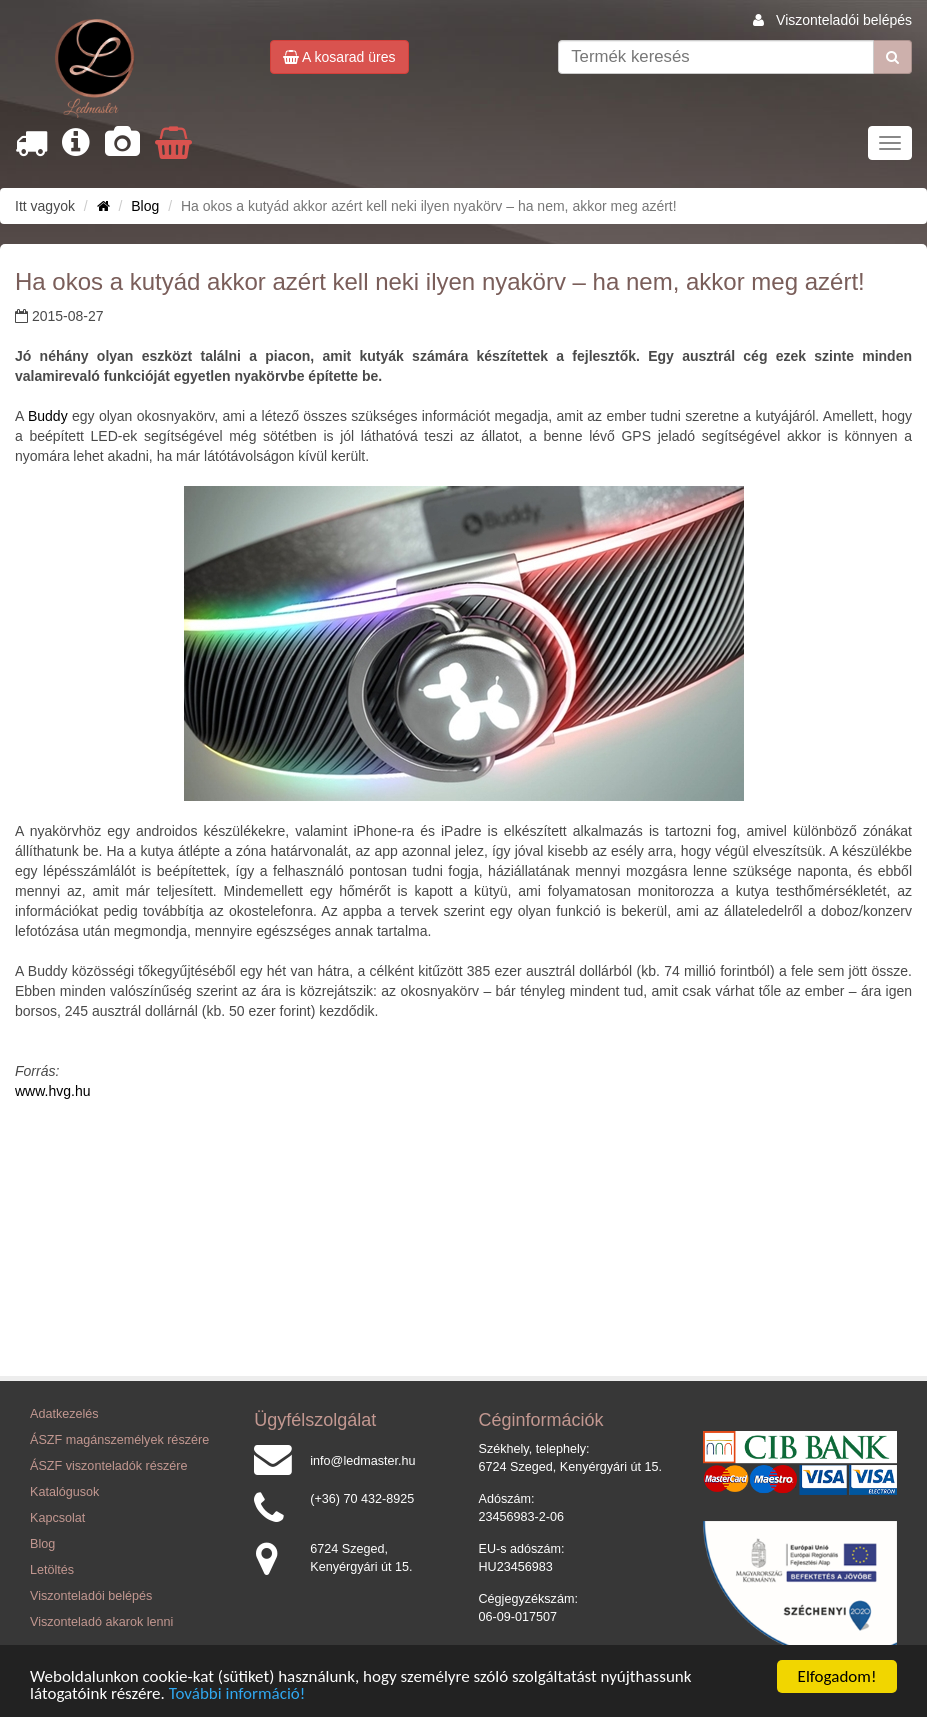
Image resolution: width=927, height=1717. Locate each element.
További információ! (237, 1694)
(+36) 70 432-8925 (362, 1499)
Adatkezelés (64, 1414)
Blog (145, 206)
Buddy (48, 416)
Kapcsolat (57, 1518)
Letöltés (52, 1570)
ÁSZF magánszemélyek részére (119, 1440)
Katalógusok (64, 1492)
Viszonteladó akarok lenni (101, 1622)
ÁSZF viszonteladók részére (108, 1466)
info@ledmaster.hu (362, 1461)
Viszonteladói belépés (844, 20)
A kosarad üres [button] (339, 57)
